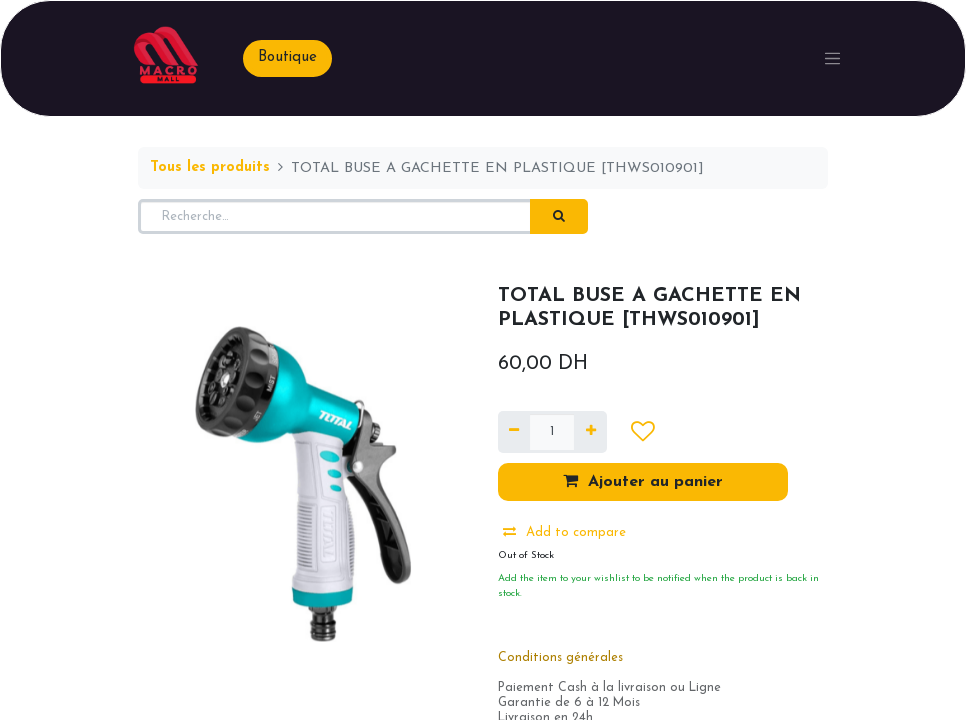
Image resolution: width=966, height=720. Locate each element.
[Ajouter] (590, 432)
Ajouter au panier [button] (643, 481)
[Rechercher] (559, 217)
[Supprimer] (514, 432)
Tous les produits (210, 167)
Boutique (287, 57)
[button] (642, 432)
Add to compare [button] (564, 532)
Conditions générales (560, 658)
